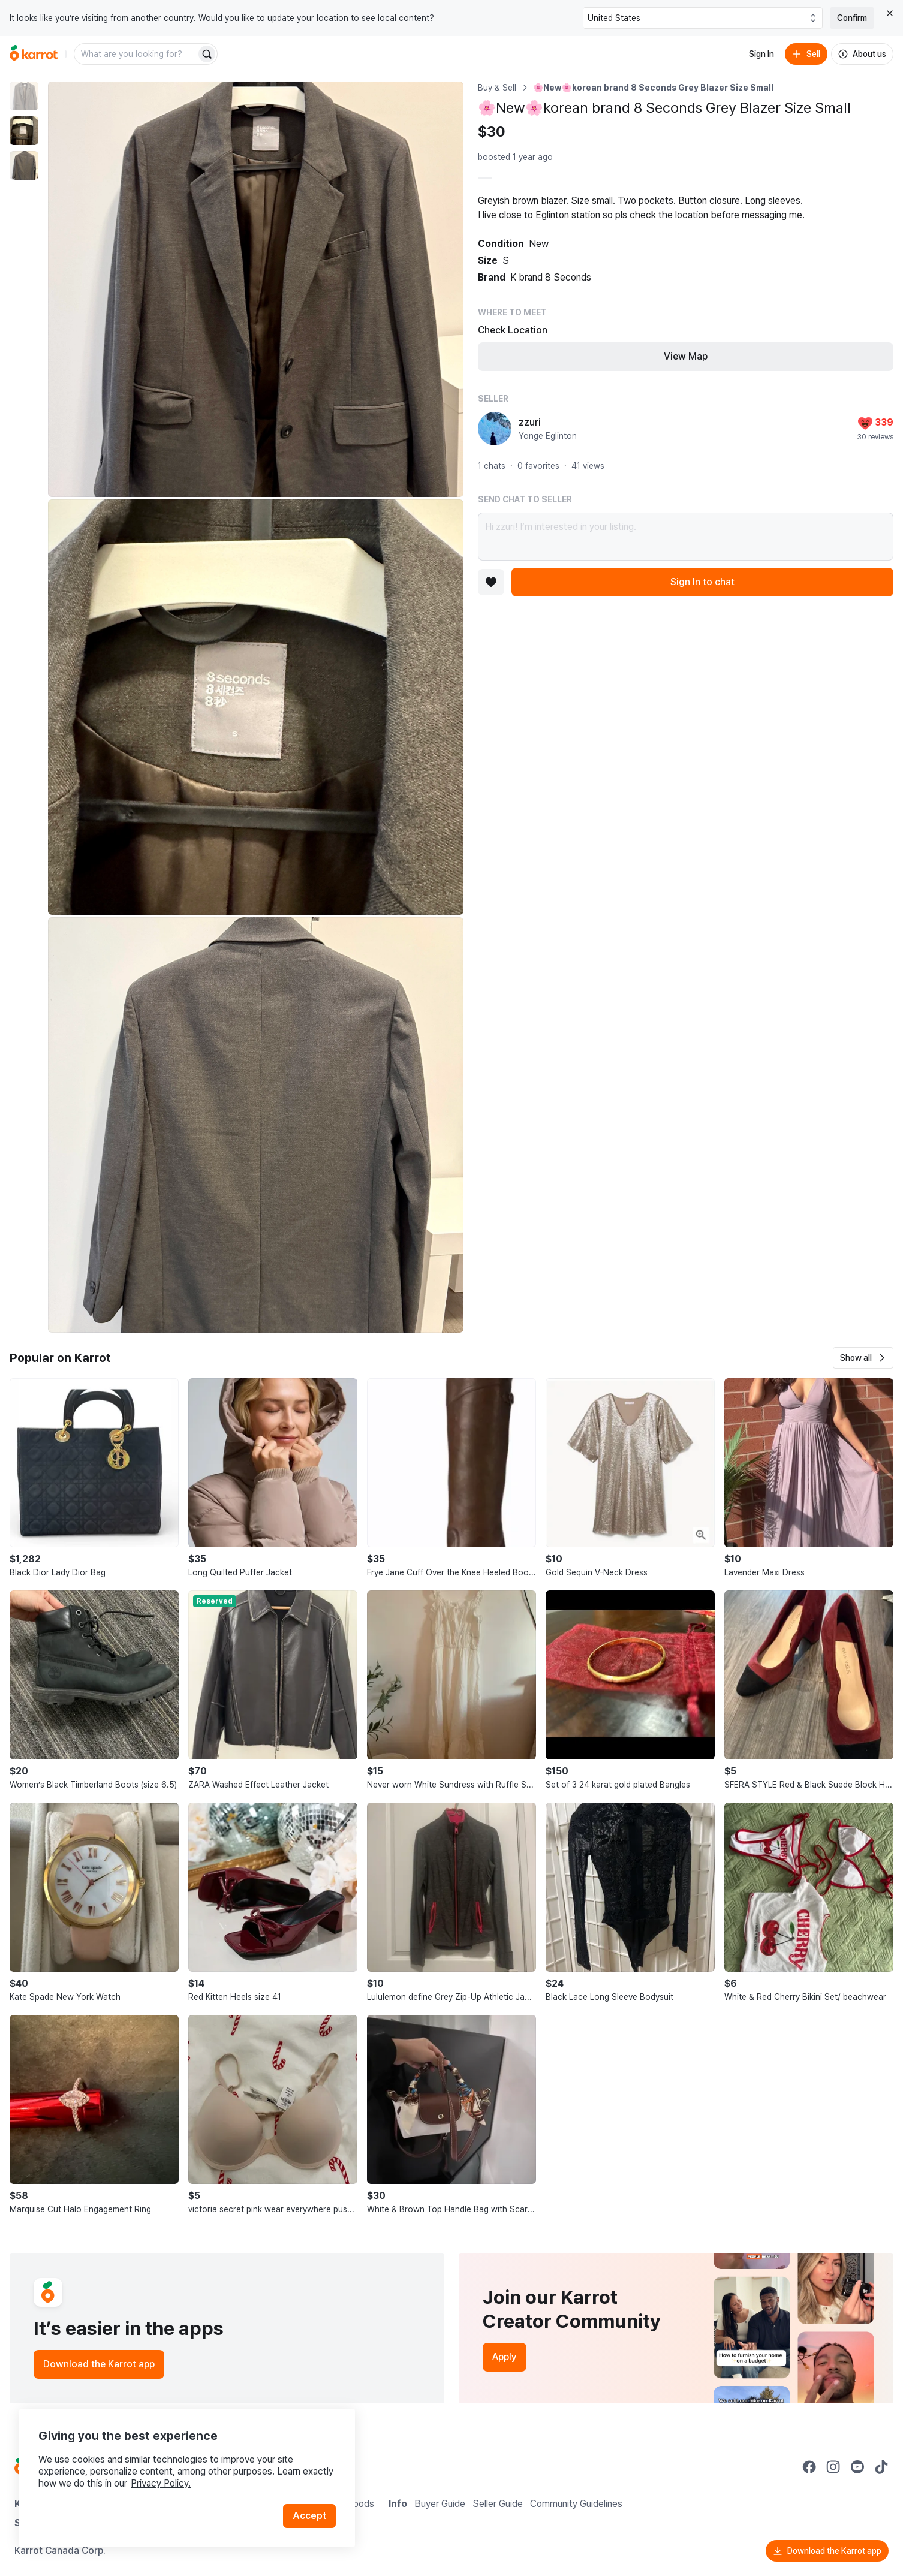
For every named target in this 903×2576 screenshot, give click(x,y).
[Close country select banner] (889, 13)
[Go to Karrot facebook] (809, 2467)
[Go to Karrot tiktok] (881, 2467)
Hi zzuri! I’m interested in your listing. (685, 537)
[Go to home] (34, 54)
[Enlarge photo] (255, 289)
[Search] (206, 54)
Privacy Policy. (161, 2483)
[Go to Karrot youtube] (857, 2467)
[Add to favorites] (491, 582)
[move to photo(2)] (24, 130)
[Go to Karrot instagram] (833, 2467)
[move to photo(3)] (24, 165)
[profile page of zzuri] (494, 428)
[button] (863, 1358)
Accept (309, 2515)
